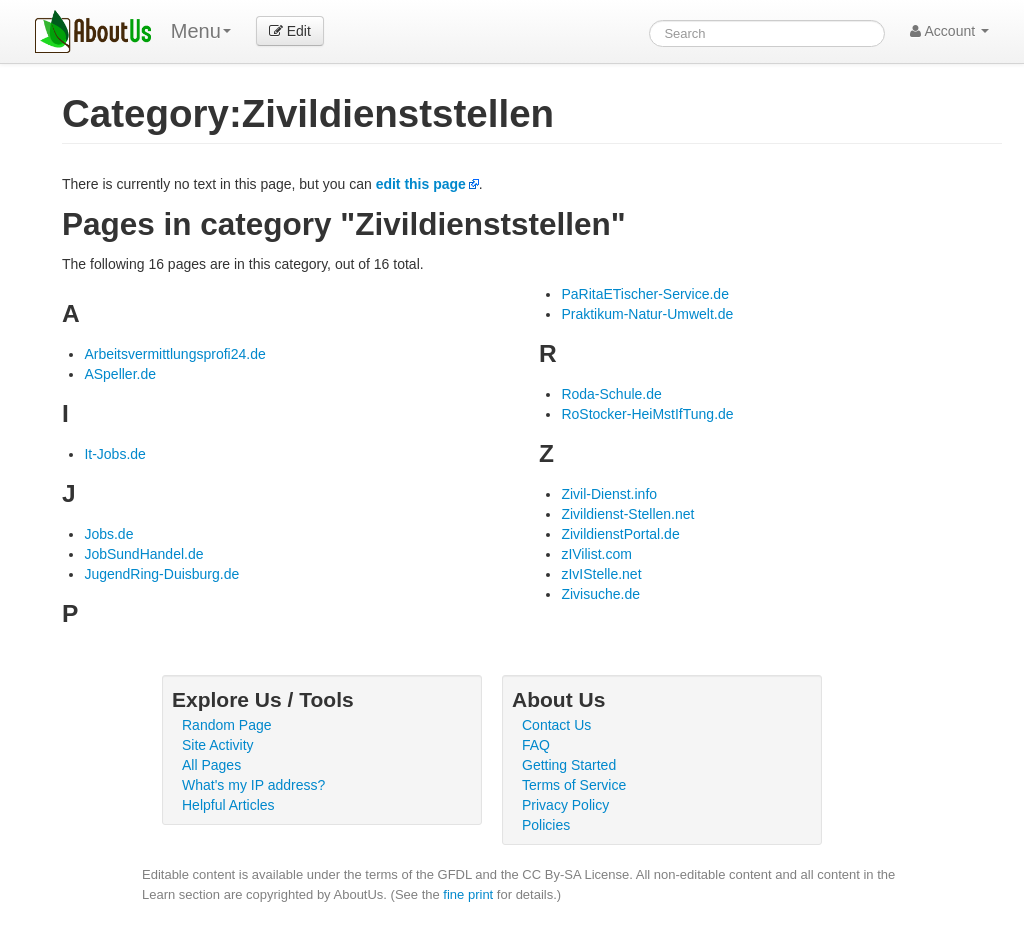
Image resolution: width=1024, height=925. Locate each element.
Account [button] (949, 31)
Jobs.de (108, 534)
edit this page (421, 184)
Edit (290, 31)
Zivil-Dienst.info (609, 494)
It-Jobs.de (114, 454)
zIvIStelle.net (601, 574)
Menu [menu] (201, 31)
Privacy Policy (565, 805)
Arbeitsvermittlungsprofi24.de (174, 354)
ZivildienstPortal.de (620, 534)
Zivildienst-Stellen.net (627, 514)
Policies (546, 825)
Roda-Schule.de (611, 394)
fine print (468, 894)
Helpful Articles (228, 805)
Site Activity (218, 745)
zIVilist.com (596, 554)
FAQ (536, 745)
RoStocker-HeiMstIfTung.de (647, 414)
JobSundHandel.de (143, 554)
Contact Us (556, 725)
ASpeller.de (120, 374)
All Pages (211, 765)
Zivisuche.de (600, 594)
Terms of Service (574, 785)
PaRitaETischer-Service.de (645, 294)
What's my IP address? (253, 785)
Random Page (227, 725)
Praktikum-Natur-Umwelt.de (647, 314)
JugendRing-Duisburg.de (161, 574)
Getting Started (569, 765)
